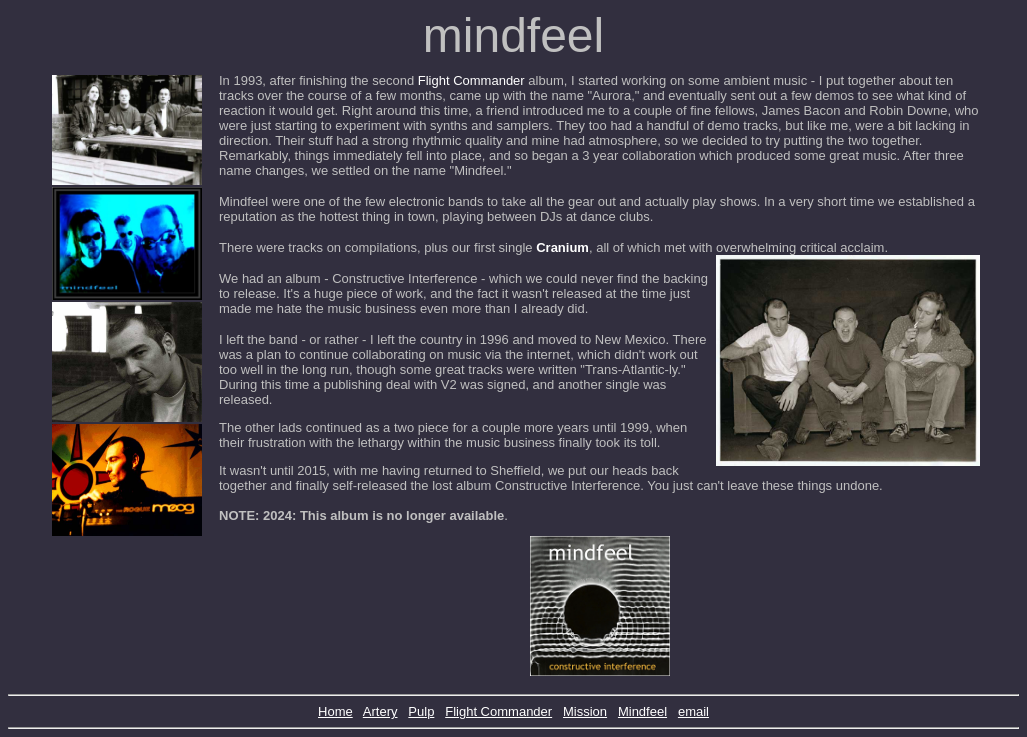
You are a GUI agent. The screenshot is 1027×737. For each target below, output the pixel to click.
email (693, 711)
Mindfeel (642, 711)
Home (335, 711)
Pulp (421, 711)
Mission (585, 711)
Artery (380, 711)
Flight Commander (471, 80)
